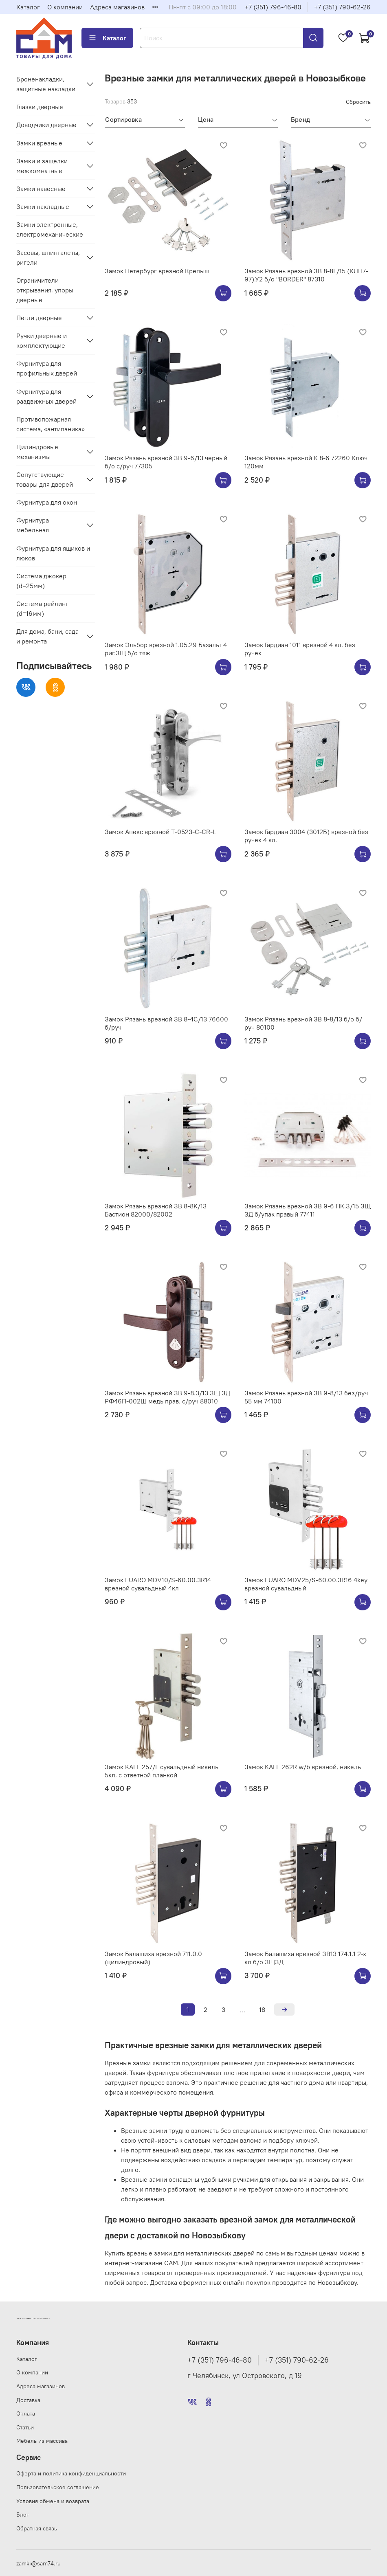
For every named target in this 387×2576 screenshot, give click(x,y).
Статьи (25, 2427)
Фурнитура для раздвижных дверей (46, 396)
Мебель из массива (42, 2440)
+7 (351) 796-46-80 (273, 7)
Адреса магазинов (117, 7)
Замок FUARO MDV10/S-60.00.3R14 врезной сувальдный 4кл (158, 1584)
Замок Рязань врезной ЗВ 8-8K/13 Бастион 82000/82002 (156, 1210)
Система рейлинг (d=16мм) (42, 608)
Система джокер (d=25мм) (41, 581)
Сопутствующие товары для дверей (44, 479)
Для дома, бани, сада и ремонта (47, 636)
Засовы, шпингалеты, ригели (48, 257)
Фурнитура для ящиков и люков (53, 553)
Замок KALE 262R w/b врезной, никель (302, 1767)
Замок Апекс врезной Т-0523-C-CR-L (160, 832)
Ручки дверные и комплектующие (41, 340)
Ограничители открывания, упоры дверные (44, 290)
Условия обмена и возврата (52, 2501)
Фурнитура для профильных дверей (46, 368)
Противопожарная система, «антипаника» (50, 424)
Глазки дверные (39, 107)
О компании (65, 7)
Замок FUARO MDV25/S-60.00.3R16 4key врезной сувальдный (305, 1584)
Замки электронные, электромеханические (49, 229)
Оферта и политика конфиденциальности (71, 2473)
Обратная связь (36, 2528)
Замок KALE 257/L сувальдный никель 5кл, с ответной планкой (161, 1771)
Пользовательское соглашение (57, 2487)
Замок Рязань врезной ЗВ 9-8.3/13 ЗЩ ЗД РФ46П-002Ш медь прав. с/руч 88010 (167, 1397)
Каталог (28, 7)
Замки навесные (41, 188)
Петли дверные (39, 318)
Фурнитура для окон (46, 502)
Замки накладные (42, 206)
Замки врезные (39, 143)
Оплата (25, 2413)
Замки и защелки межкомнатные (42, 166)
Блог (22, 2514)
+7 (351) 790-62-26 (342, 7)
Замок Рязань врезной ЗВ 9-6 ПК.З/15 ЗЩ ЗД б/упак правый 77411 (307, 1210)
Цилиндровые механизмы (37, 452)
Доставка (28, 2400)
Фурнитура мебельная (32, 525)
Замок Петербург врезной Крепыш (157, 271)
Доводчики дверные (46, 125)
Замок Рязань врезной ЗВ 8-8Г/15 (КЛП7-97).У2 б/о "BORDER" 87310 (306, 275)
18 (262, 2009)
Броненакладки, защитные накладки (45, 84)
